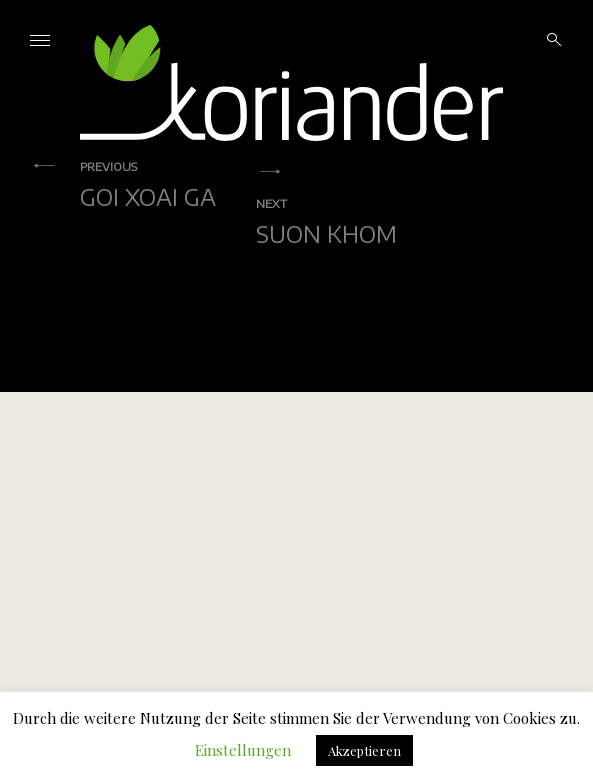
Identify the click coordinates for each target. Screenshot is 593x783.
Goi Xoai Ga (148, 184)
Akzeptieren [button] (364, 750)
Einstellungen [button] (243, 750)
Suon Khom (326, 221)
